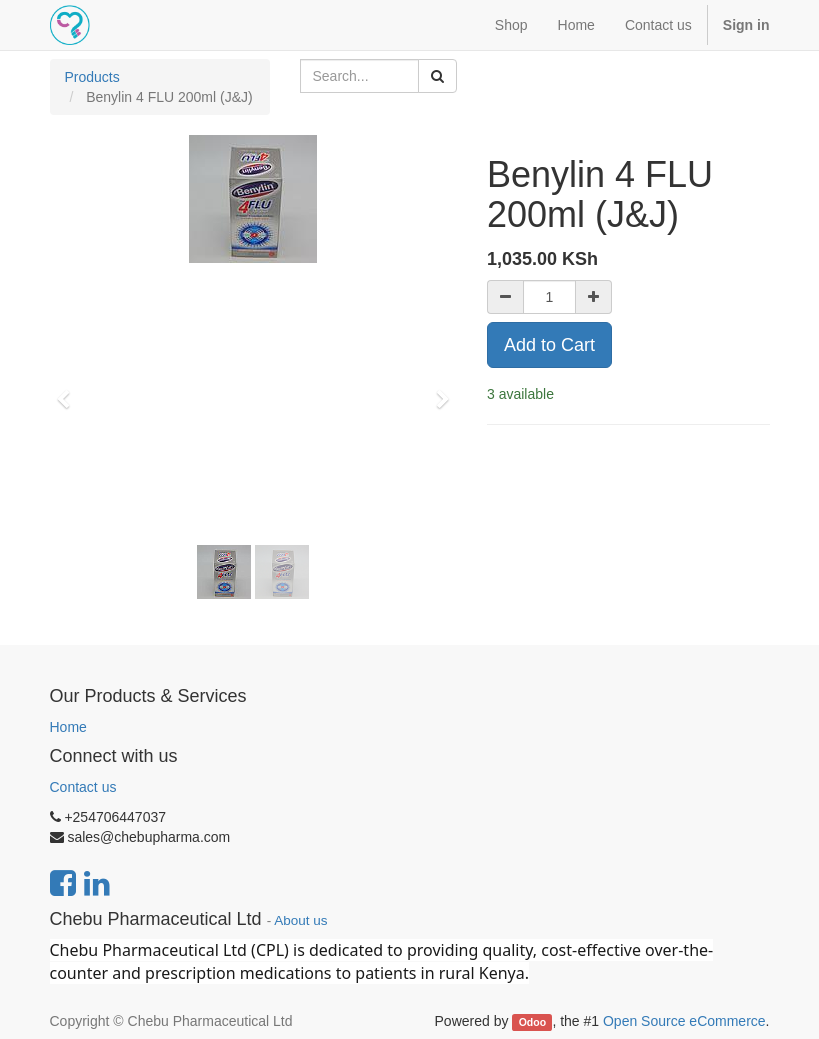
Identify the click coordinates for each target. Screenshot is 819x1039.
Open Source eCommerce (684, 1021)
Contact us (83, 787)
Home (68, 727)
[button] (70, 390)
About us (300, 920)
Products (92, 77)
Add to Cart (549, 345)
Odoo (532, 1022)
